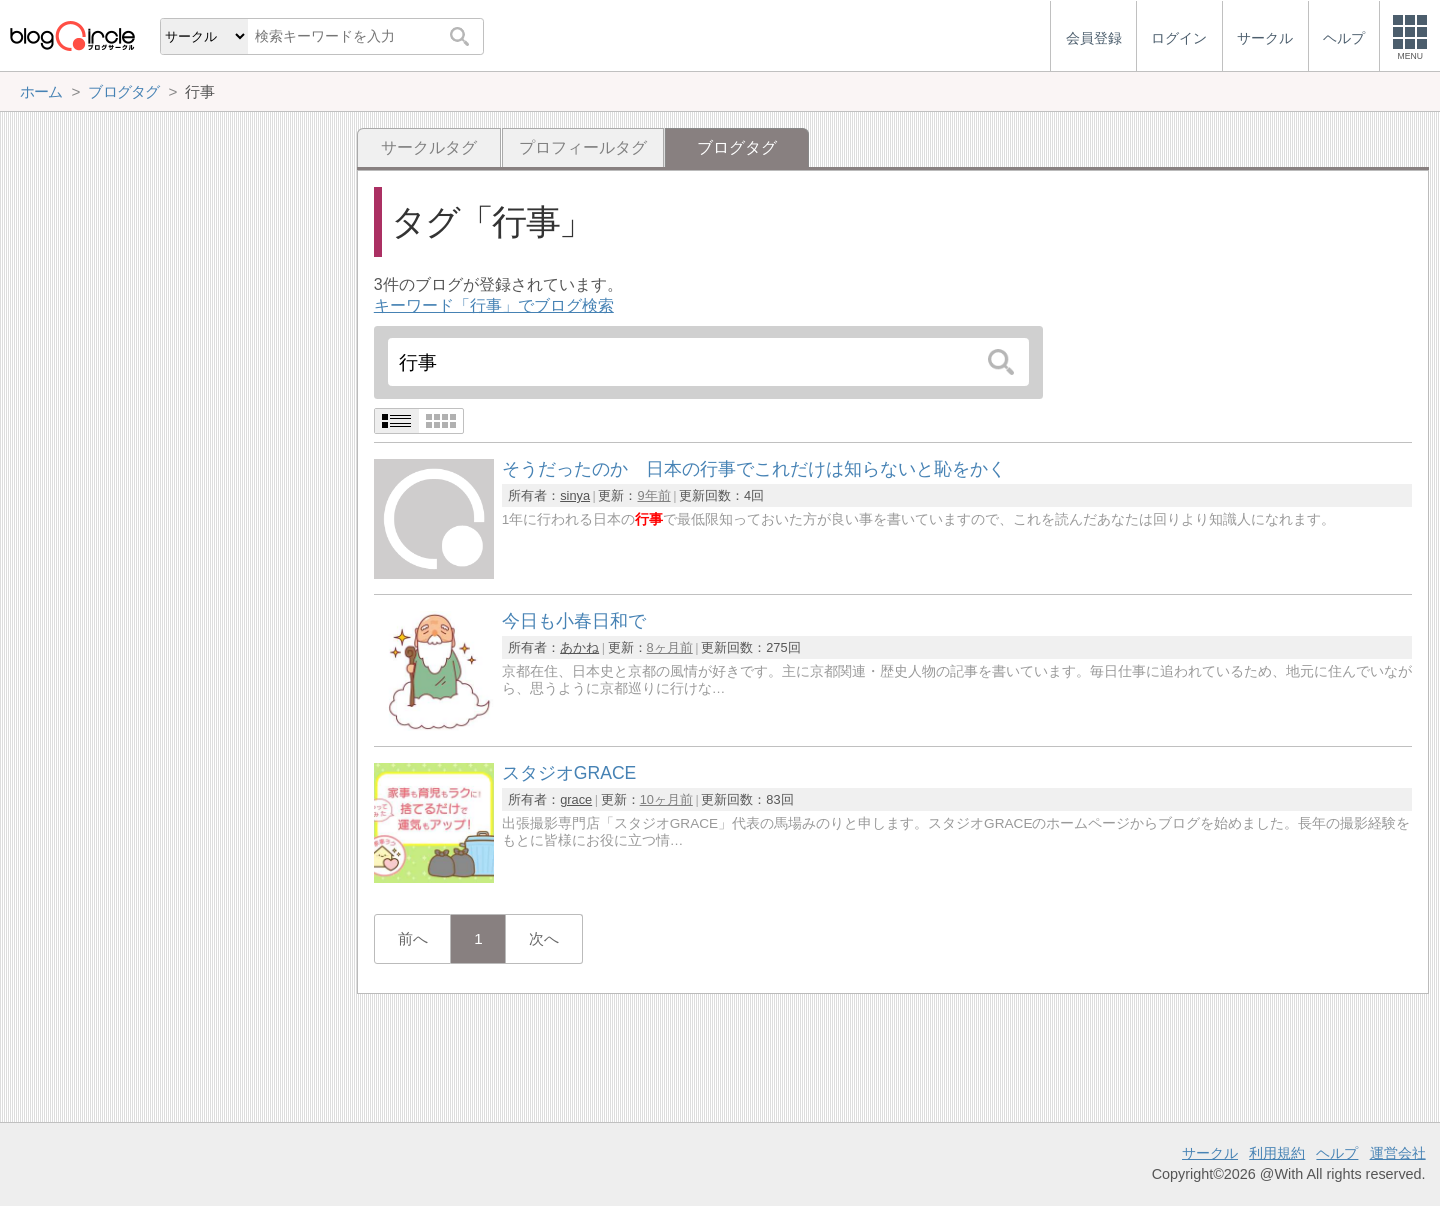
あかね (579, 647)
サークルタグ (429, 147)
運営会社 (1398, 1153)
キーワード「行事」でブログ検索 (494, 305)
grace (576, 799)
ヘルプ (1337, 1153)
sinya (575, 495)
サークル (1210, 1153)
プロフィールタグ (583, 147)
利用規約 (1277, 1153)
